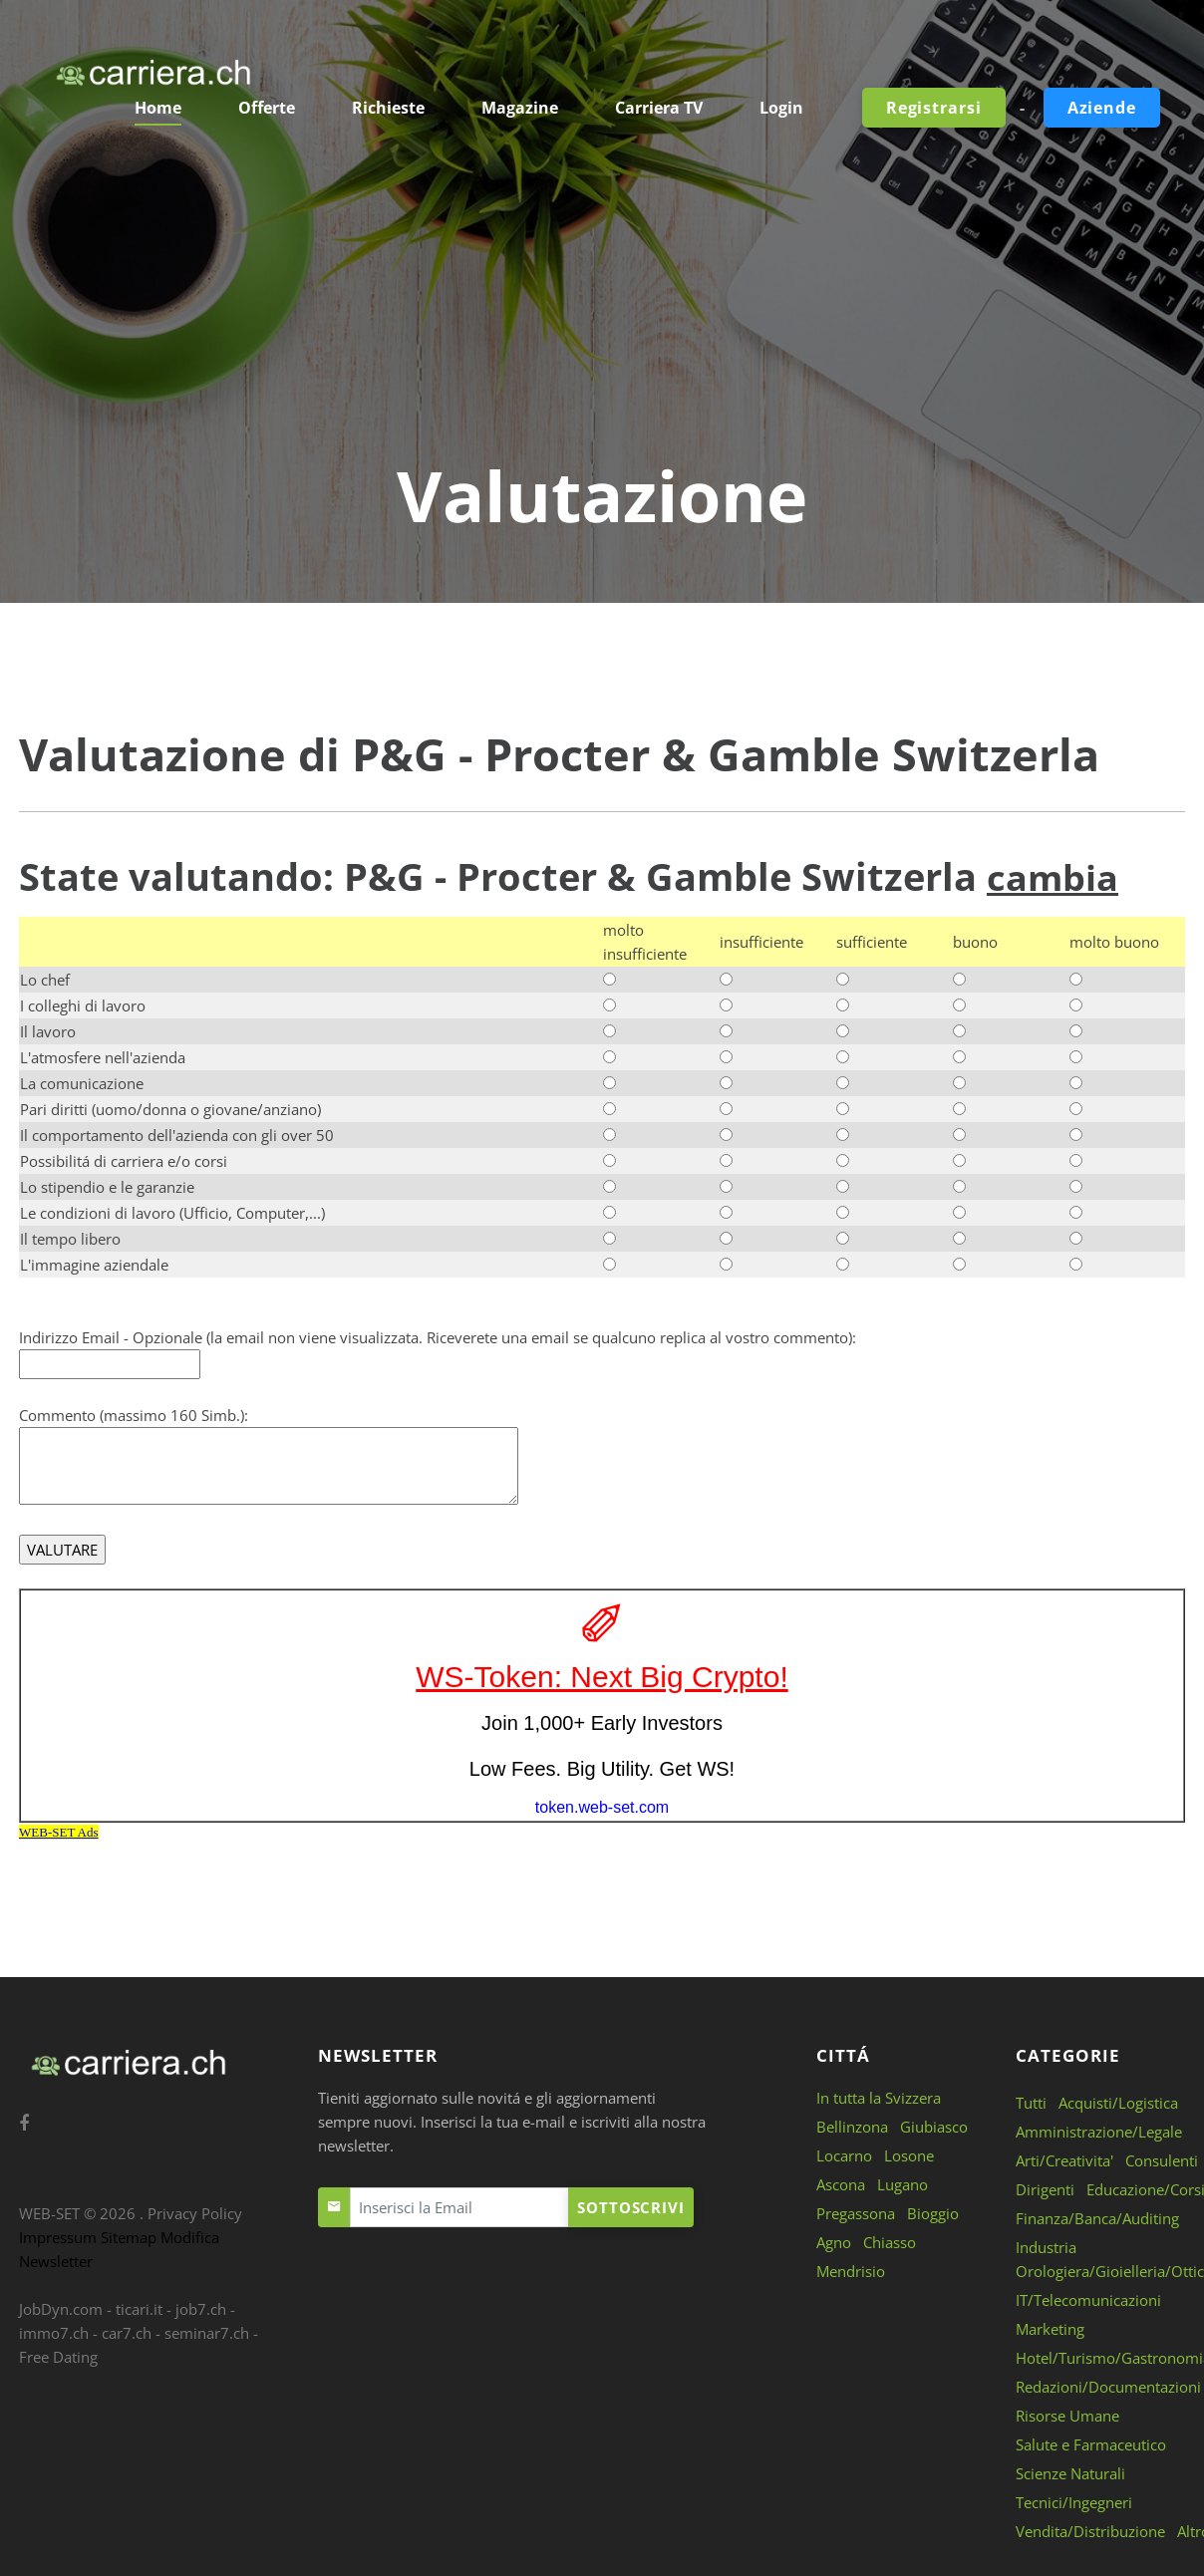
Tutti (1031, 2102)
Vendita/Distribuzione (1090, 2530)
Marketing (1050, 2328)
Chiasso (889, 2241)
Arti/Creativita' (1064, 2159)
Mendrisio (850, 2270)
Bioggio (933, 2212)
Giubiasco (934, 2126)
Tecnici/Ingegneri (1074, 2501)
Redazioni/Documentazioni (1108, 2386)
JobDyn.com (61, 2308)
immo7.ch (54, 2332)
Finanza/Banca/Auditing (1097, 2217)
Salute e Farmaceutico (1091, 2443)
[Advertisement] (602, 303)
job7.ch (200, 2308)
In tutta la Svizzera (878, 2097)
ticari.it (139, 2308)
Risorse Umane (1067, 2415)
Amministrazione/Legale (1099, 2131)
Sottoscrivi (631, 2206)
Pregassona (855, 2212)
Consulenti (1161, 2159)
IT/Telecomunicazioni (1088, 2299)
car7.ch (126, 2332)
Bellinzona (852, 2126)
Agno (833, 2241)
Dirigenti (1045, 2188)
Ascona (840, 2183)
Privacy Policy (195, 2212)
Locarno (844, 2154)
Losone (909, 2154)
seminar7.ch (206, 2332)
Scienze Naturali (1070, 2472)
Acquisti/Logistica (1118, 2102)
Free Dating (58, 2356)
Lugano (902, 2183)
